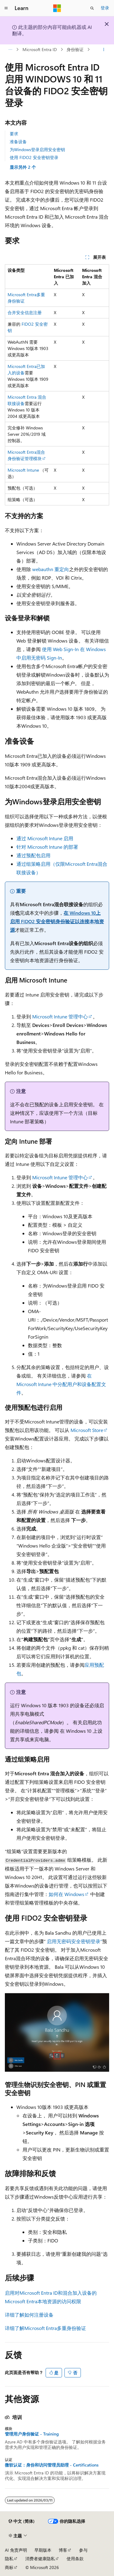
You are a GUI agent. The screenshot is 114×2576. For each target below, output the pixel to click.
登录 (105, 8)
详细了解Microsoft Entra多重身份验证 (45, 2328)
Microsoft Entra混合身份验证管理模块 (26, 455)
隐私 (9, 2558)
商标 (9, 2567)
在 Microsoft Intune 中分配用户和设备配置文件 (61, 1384)
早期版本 (42, 2550)
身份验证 (75, 49)
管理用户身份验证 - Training (32, 2434)
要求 (14, 134)
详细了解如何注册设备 (29, 2314)
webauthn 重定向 (50, 569)
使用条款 (75, 2558)
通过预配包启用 (33, 855)
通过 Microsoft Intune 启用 (44, 838)
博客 (63, 2550)
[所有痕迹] (10, 49)
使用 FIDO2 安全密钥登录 (34, 157)
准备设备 (18, 141)
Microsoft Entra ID (39, 49)
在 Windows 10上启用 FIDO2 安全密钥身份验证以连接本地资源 (57, 921)
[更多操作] (103, 49)
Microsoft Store (87, 1430)
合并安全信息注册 (25, 312)
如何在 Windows (66, 1894)
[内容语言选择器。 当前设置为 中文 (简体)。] (21, 2521)
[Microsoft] (57, 8)
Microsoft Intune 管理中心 (60, 1016)
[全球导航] (6, 8)
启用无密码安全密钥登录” (74, 1941)
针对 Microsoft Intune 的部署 (47, 847)
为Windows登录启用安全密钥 (37, 149)
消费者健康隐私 (40, 2558)
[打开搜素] (92, 8)
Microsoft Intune (23, 470)
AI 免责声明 (16, 2550)
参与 (83, 2550)
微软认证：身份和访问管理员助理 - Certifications (51, 2465)
